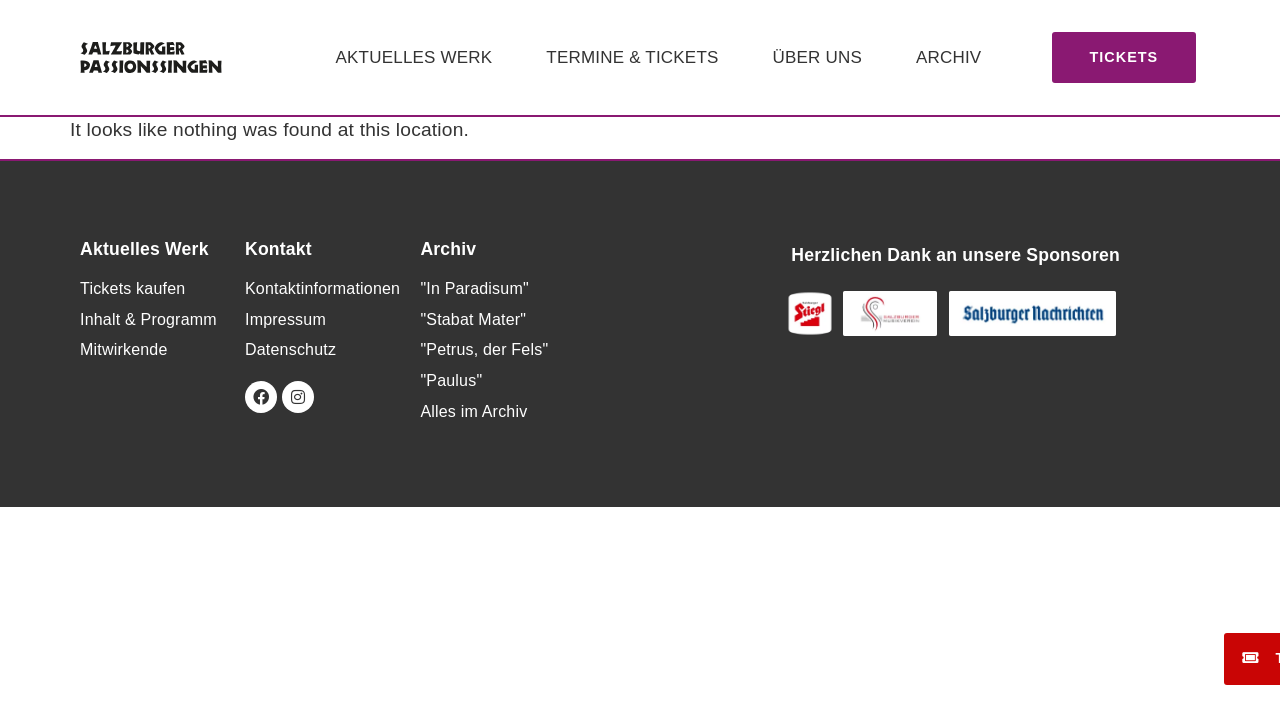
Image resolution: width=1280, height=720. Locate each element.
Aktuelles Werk (414, 57)
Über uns (817, 57)
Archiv (948, 57)
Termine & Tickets (632, 57)
